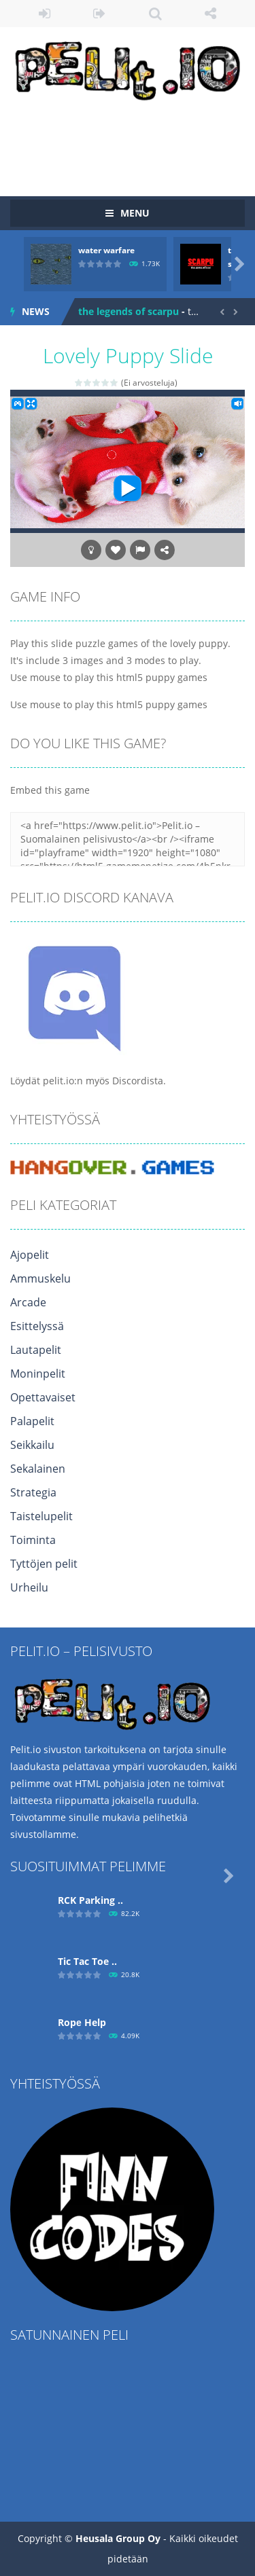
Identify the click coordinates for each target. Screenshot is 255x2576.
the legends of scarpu (128, 311)
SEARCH (155, 13)
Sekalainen (37, 1468)
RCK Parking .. (90, 1900)
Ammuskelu (40, 1278)
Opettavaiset (42, 1397)
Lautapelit (35, 1349)
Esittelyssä (37, 1326)
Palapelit (32, 1421)
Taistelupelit (41, 1516)
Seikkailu (32, 1444)
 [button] (140, 550)
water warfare (106, 250)
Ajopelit (29, 1254)
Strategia (33, 1492)
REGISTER (99, 13)
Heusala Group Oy (117, 2538)
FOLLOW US (210, 13)
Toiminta (33, 1539)
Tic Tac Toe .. (87, 1961)
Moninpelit (37, 1373)
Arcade (28, 1302)
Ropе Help (82, 2022)
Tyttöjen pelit (44, 1563)
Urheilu (29, 1587)
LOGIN (44, 13)
